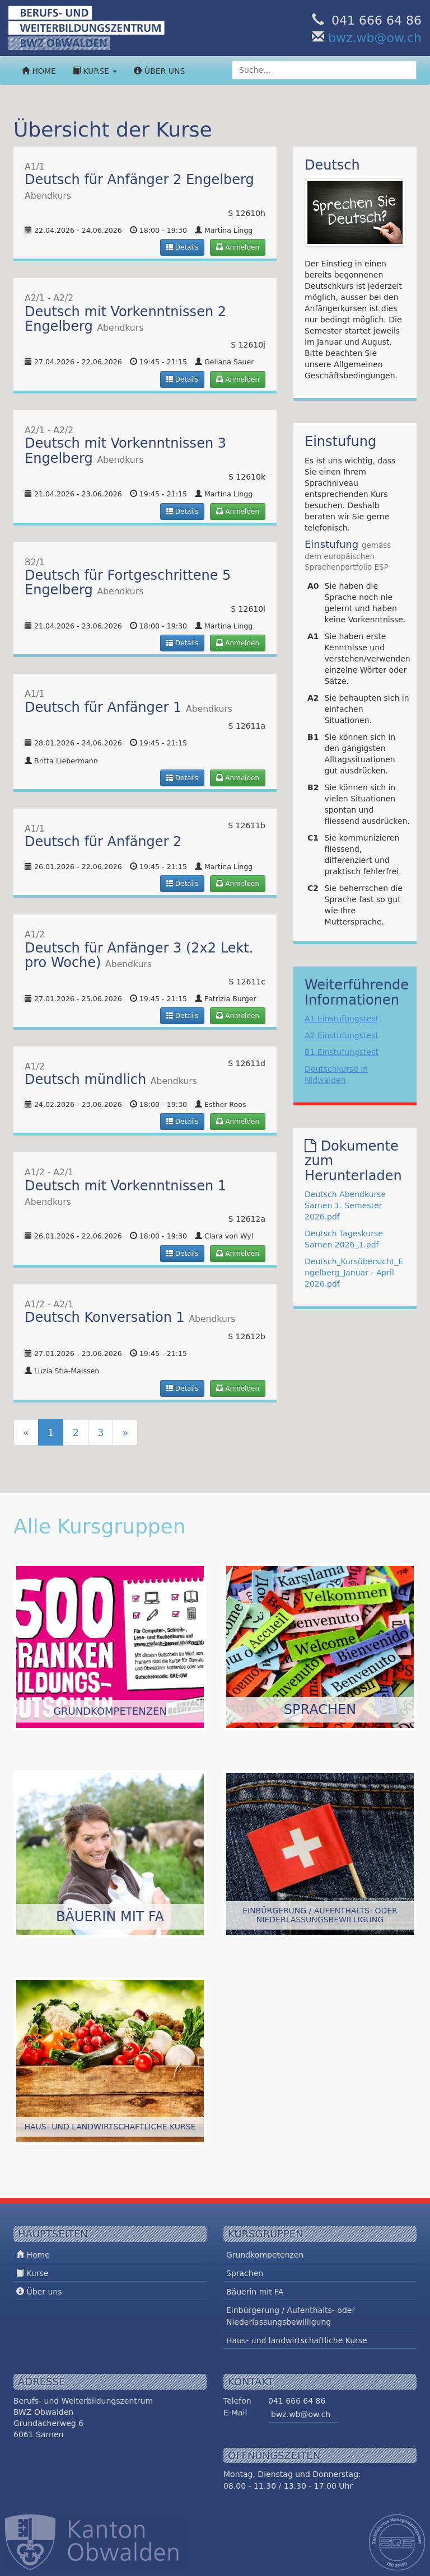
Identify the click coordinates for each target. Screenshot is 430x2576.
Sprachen (244, 2273)
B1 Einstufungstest (341, 1052)
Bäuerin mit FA (254, 2291)
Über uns (159, 71)
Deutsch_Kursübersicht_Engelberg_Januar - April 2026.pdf (354, 1272)
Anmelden (237, 247)
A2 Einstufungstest (341, 1035)
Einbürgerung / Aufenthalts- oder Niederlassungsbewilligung (290, 2316)
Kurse (95, 71)
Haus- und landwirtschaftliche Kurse (296, 2340)
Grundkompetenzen (264, 2254)
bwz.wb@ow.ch (375, 38)
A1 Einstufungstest (341, 1018)
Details (182, 247)
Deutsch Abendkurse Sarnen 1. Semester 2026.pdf (345, 1205)
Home (39, 71)
